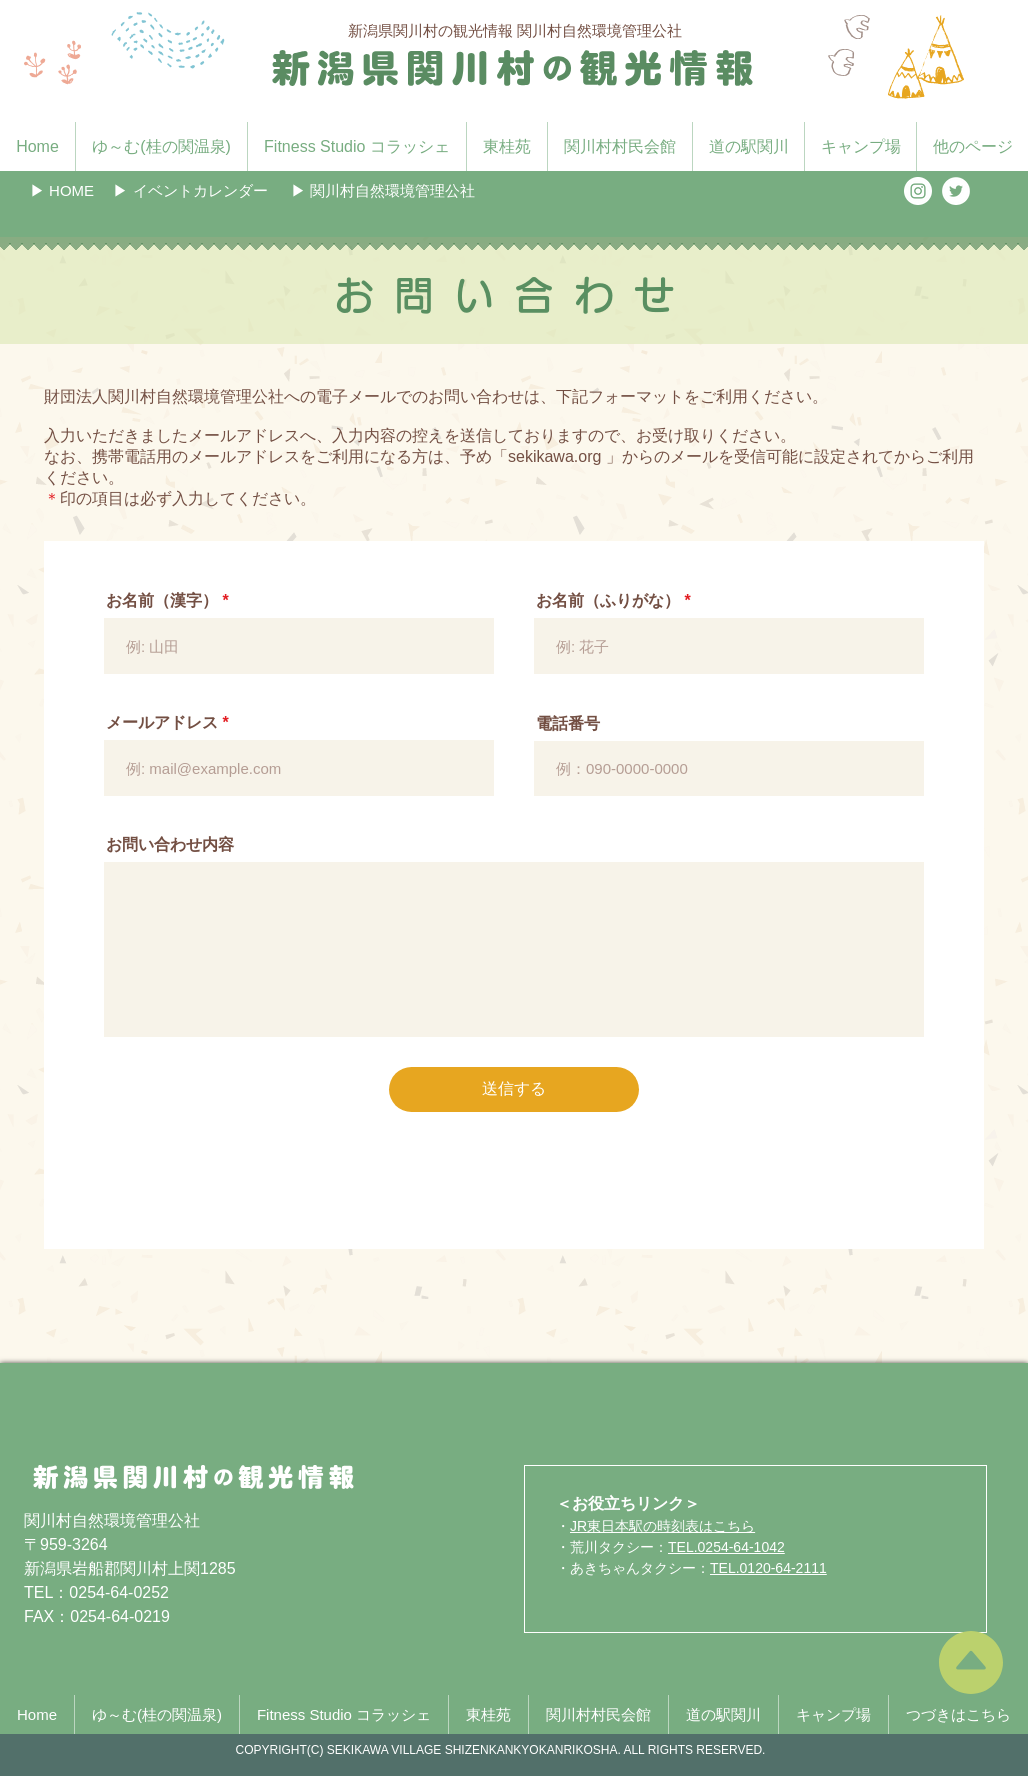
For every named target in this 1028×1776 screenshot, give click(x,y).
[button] (190, 190)
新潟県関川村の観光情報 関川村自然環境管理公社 (515, 30)
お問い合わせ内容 (170, 845)
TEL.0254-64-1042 (726, 1547)
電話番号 (568, 724)
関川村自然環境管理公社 (112, 1520)
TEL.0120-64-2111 (768, 1568)
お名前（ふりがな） (608, 601)
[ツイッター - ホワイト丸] (956, 191)
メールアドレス (162, 723)
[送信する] (514, 1089)
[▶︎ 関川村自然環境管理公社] (383, 190)
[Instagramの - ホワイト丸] (918, 191)
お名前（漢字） (162, 601)
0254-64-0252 (119, 1592)
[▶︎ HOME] (62, 190)
